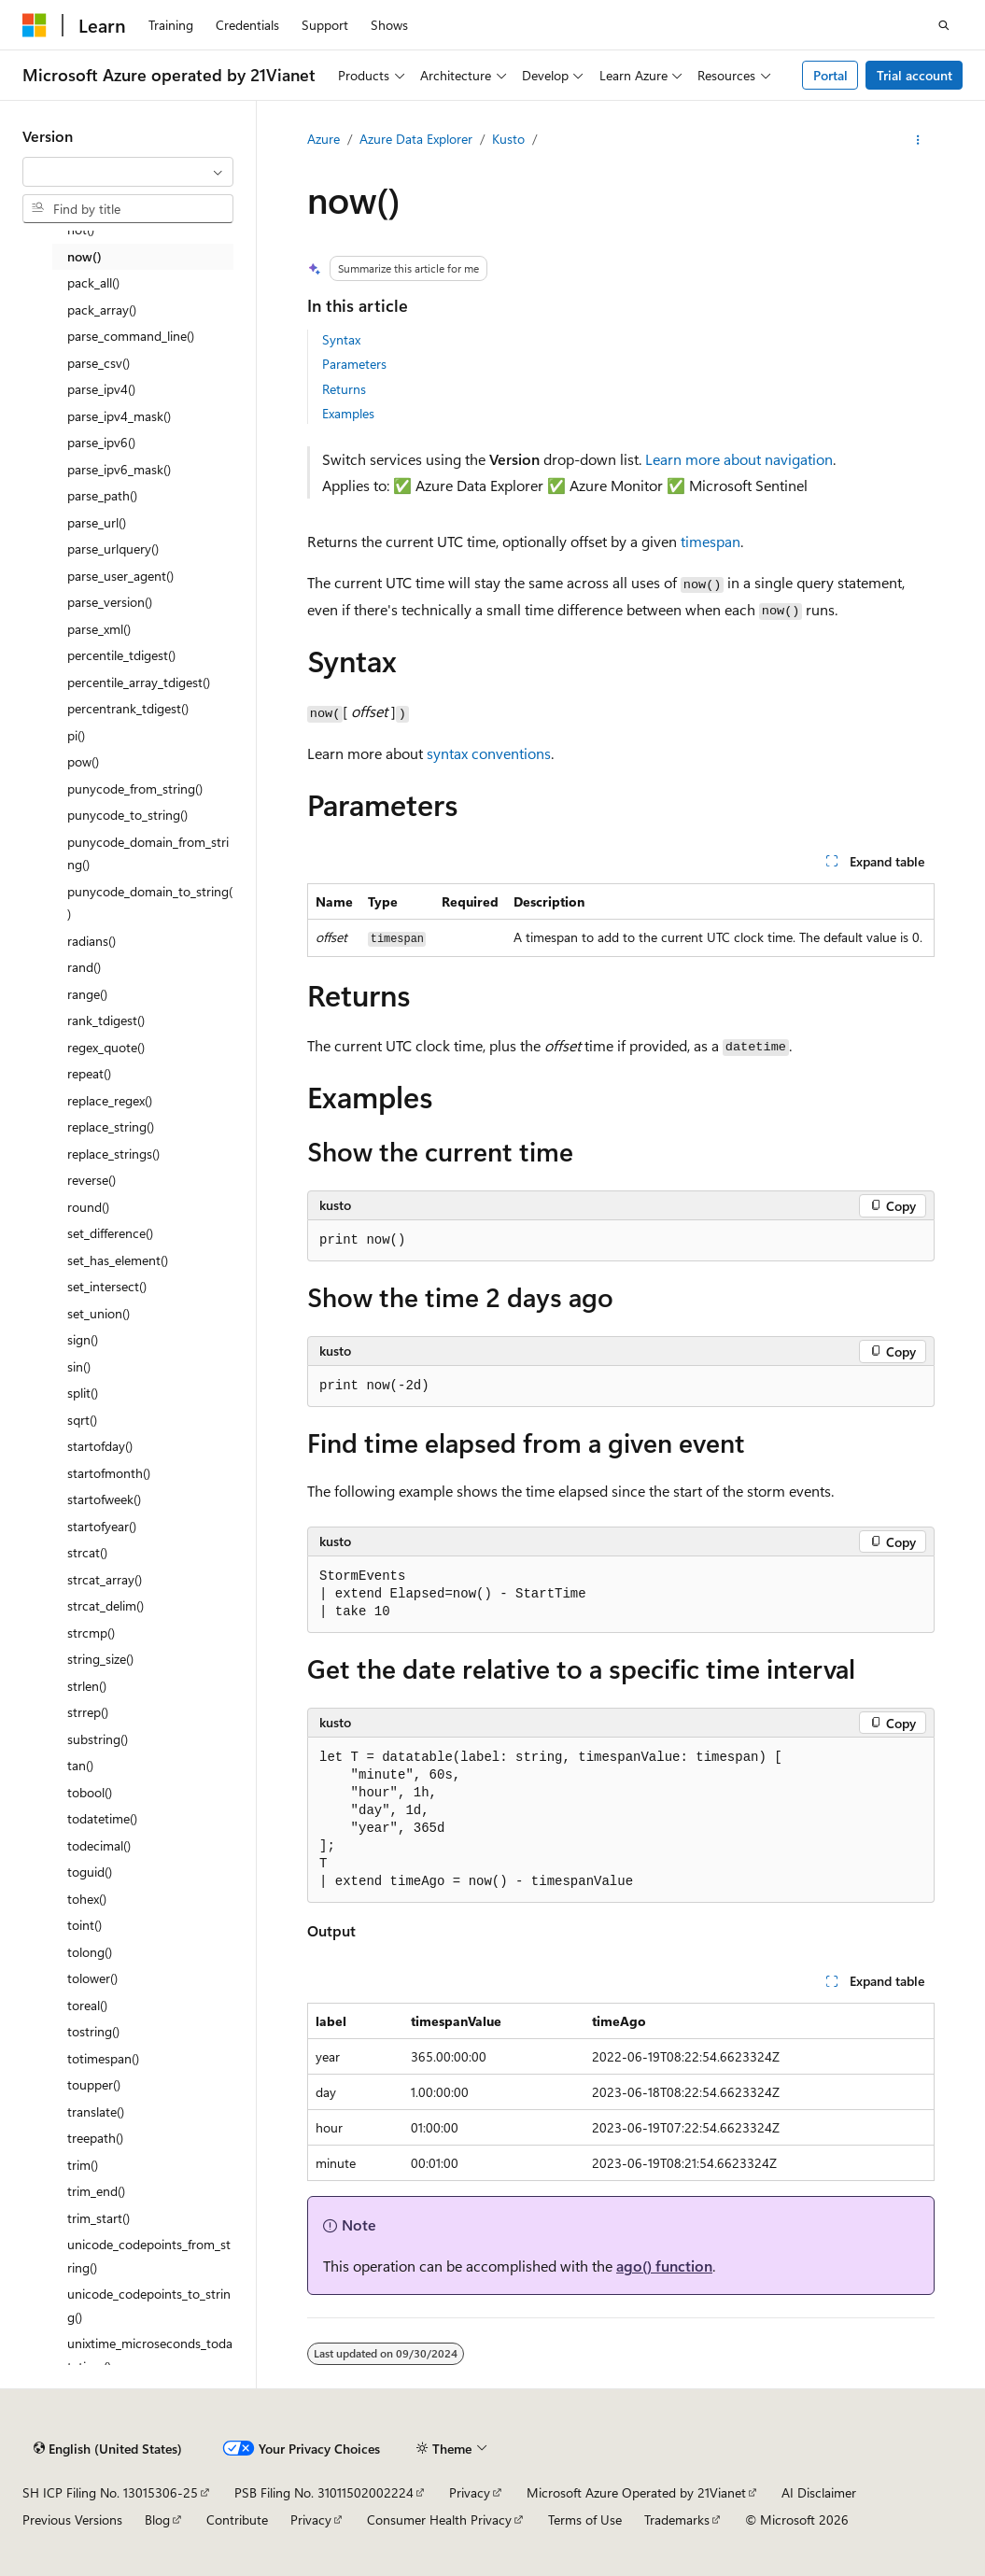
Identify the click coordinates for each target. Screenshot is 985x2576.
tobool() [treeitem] (89, 1792)
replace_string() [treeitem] (110, 1126)
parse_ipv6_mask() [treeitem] (119, 469)
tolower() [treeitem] (92, 1978)
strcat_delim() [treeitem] (105, 1605)
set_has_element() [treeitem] (117, 1260)
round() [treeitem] (88, 1207)
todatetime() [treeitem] (102, 1818)
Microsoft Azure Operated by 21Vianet (636, 2492)
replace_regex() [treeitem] (109, 1100)
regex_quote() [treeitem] (106, 1047)
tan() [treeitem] (80, 1765)
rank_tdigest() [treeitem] (106, 1020)
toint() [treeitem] (84, 1925)
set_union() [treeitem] (98, 1313)
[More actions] (918, 140)
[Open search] (944, 25)
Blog (157, 2519)
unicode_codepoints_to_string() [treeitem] (149, 2305)
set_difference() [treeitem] (110, 1233)
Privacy (469, 2492)
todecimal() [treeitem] (99, 1845)
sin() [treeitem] (79, 1366)
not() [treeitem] (80, 229)
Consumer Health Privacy (439, 2519)
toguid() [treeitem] (89, 1871)
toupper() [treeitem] (93, 2084)
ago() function (664, 2265)
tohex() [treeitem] (86, 1898)
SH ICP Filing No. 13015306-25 (110, 2492)
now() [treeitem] (84, 256)
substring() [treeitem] (97, 1739)
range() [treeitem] (87, 994)
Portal (830, 75)
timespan (710, 541)
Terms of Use (585, 2519)
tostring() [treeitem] (93, 2031)
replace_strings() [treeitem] (113, 1153)
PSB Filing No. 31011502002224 (324, 2492)
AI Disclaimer (818, 2492)
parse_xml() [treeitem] (99, 629)
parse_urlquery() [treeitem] (113, 548)
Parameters (354, 364)
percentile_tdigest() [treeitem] (121, 655)
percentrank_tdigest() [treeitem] (128, 708)
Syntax (341, 339)
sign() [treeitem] (82, 1339)
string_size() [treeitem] (100, 1659)
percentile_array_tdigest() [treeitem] (138, 682)
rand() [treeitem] (84, 967)
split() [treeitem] (82, 1392)
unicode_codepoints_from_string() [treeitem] (149, 2255)
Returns (344, 389)
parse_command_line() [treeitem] (130, 336)
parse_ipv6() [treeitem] (101, 442)
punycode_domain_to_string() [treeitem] (149, 902)
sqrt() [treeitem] (82, 1420)
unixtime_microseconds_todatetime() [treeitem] (149, 2354)
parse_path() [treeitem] (102, 495)
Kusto (508, 139)
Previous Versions (72, 2519)
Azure (323, 139)
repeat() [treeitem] (89, 1073)
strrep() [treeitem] (87, 1712)
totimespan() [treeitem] (103, 2058)
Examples (348, 413)
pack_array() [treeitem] (101, 309)
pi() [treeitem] (76, 735)
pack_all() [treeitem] (93, 282)
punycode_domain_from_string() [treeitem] (148, 853)
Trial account (914, 75)
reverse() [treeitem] (91, 1180)
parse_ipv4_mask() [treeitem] (119, 416)
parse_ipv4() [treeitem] (101, 389)
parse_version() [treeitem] (109, 602)
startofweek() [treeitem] (104, 1499)
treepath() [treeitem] (95, 2138)
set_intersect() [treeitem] (107, 1286)
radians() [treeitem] (91, 941)
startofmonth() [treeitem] (108, 1473)
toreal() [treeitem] (87, 2005)
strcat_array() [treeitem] (104, 1579)
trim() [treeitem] (82, 2165)
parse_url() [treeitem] (96, 522)
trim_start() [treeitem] (98, 2218)
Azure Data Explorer (415, 139)
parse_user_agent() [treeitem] (120, 575)
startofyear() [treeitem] (101, 1526)
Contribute (237, 2519)
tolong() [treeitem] (89, 1952)
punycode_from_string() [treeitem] (135, 788)
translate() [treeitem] (95, 2111)
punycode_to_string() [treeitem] (127, 814)
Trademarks (677, 2519)
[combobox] (127, 172)
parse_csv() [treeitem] (98, 363)
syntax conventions (489, 753)
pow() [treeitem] (83, 761)
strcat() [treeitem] (87, 1552)
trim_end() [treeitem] (96, 2191)
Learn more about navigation (739, 459)
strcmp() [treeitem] (91, 1632)
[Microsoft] (34, 25)
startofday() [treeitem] (100, 1446)
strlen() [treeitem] (86, 1686)
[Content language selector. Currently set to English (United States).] (107, 2449)
